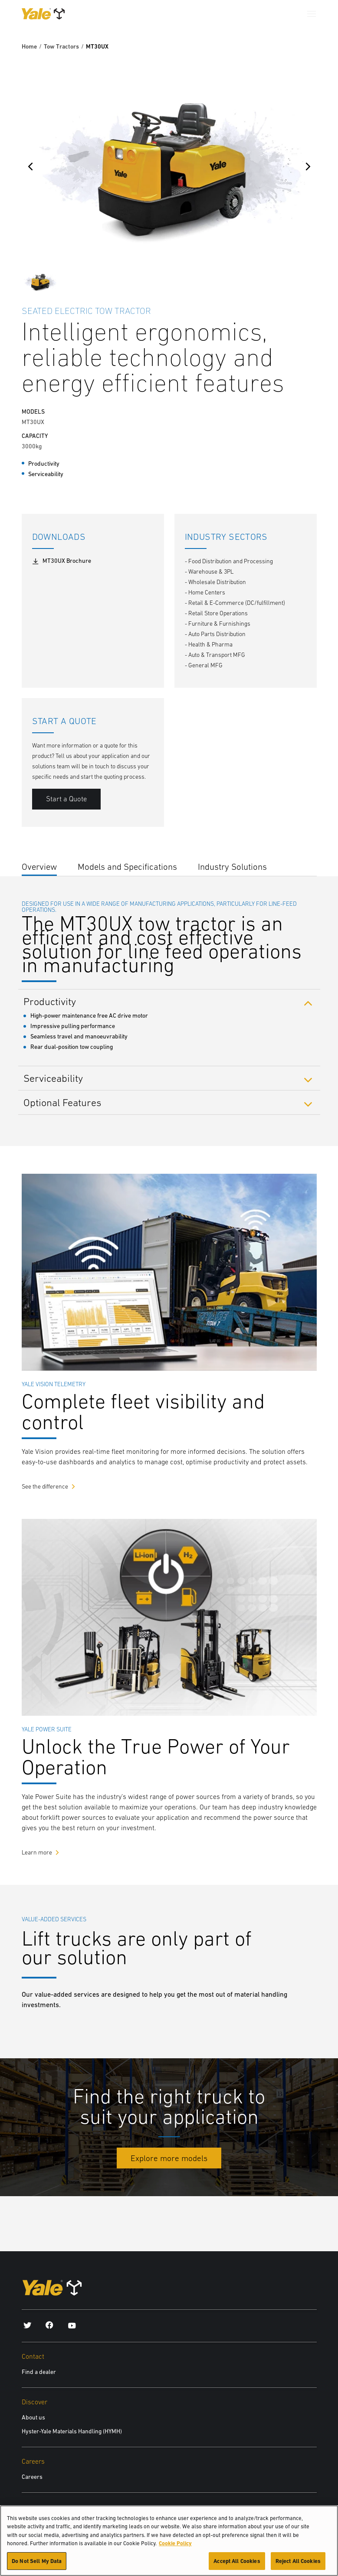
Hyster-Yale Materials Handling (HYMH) (72, 2431)
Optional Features (62, 1102)
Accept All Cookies (236, 2566)
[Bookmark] (311, 309)
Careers (32, 2476)
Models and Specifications (127, 867)
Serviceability (53, 1078)
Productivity (49, 1001)
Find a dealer (39, 2371)
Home (29, 46)
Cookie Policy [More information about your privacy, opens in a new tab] (175, 2548)
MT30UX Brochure (61, 561)
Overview (39, 867)
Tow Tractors (61, 46)
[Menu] (311, 14)
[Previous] (30, 166)
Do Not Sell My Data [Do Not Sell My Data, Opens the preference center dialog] (37, 2566)
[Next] (308, 166)
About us (33, 2417)
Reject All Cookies (298, 2566)
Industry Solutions (232, 867)
